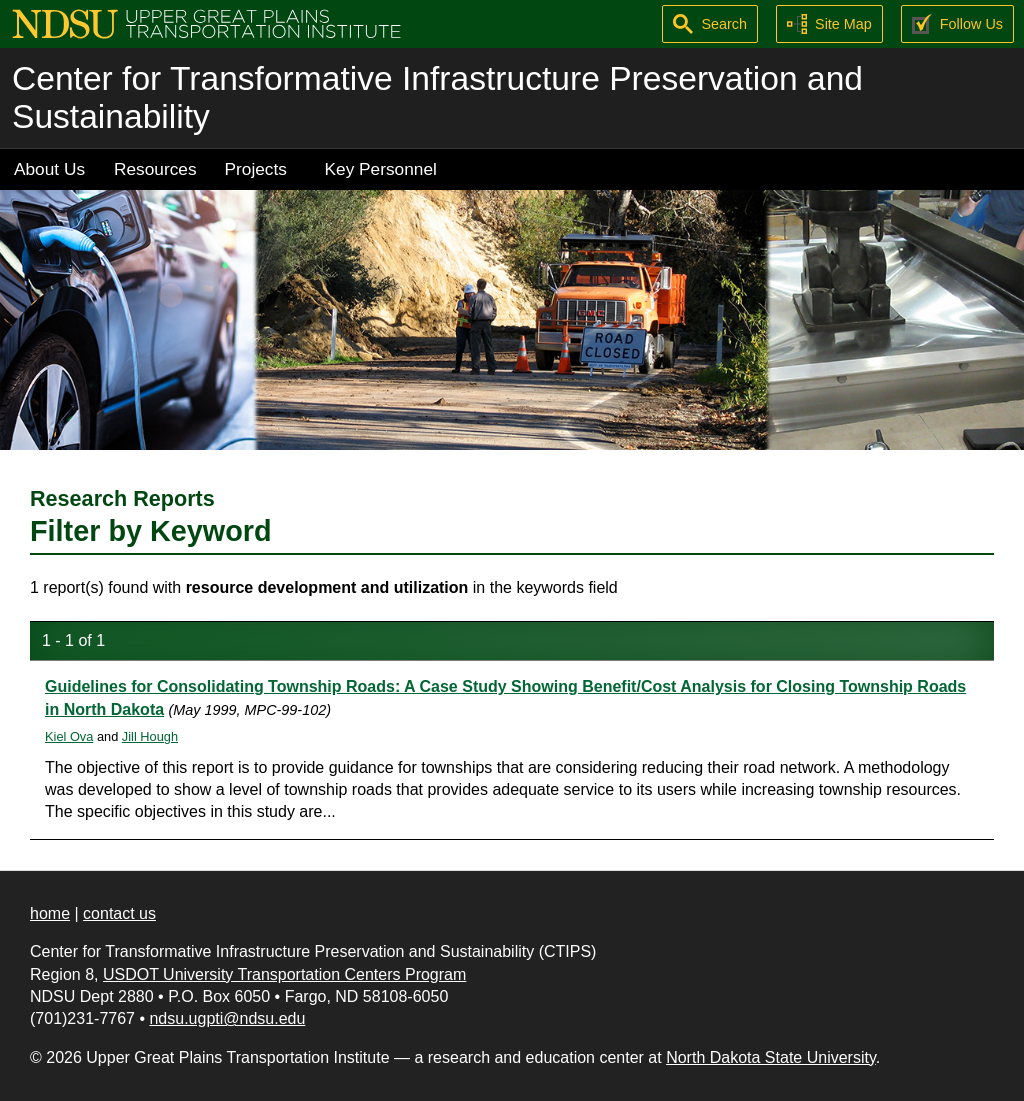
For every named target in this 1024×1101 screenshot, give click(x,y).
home (50, 913)
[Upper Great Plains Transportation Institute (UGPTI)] (206, 22)
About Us (49, 169)
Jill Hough (150, 736)
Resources (155, 169)
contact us (119, 913)
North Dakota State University (771, 1057)
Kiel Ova (69, 736)
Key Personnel (381, 169)
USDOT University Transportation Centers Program (284, 974)
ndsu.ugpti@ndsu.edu (227, 1018)
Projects (256, 169)
